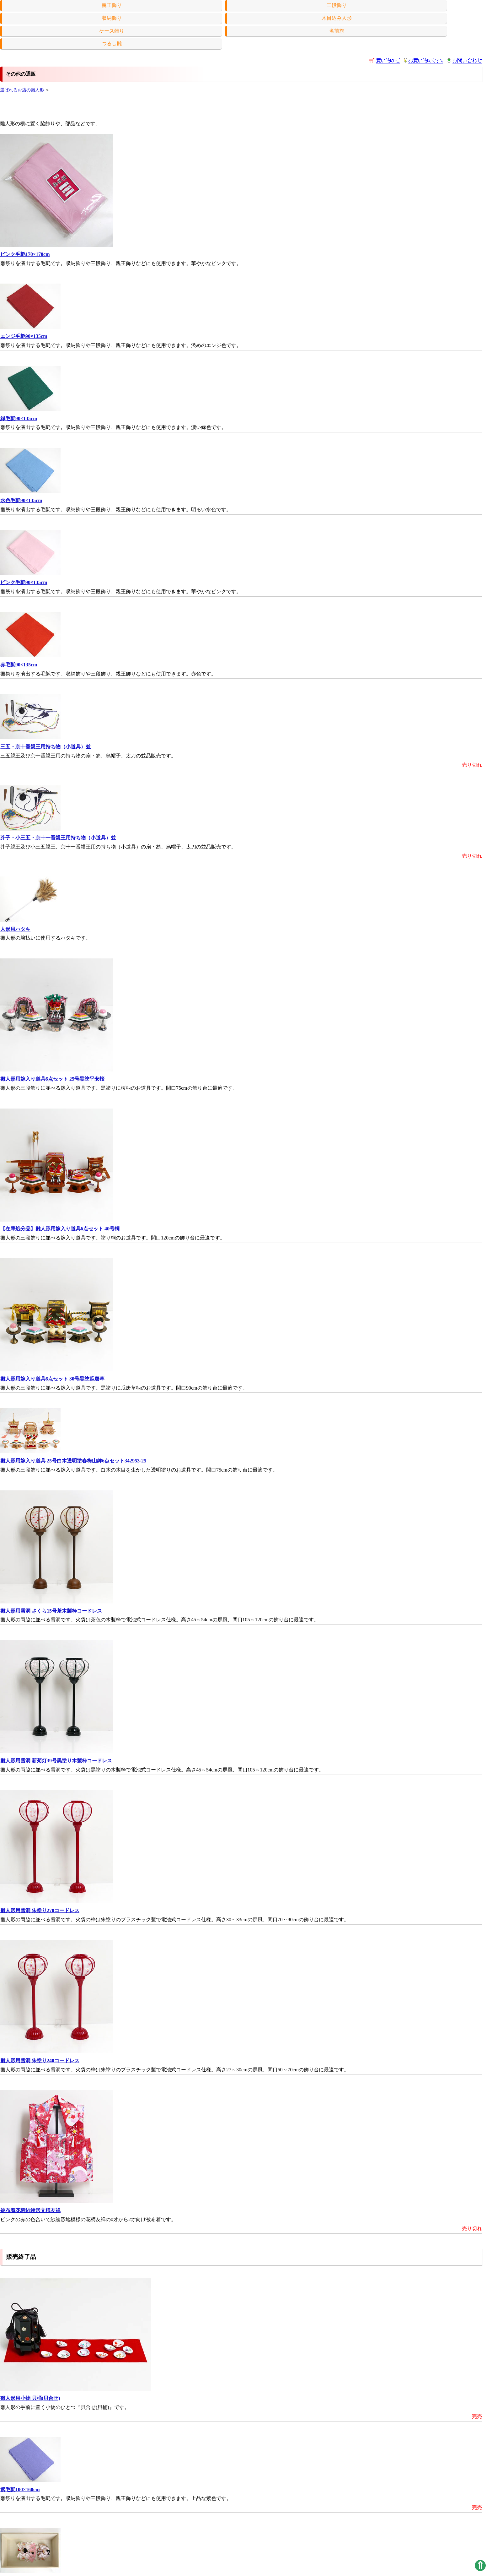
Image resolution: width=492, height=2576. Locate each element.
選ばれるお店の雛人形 (22, 89)
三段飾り (337, 5)
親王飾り (112, 5)
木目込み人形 (337, 18)
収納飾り (112, 18)
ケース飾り (111, 31)
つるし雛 (112, 43)
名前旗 (336, 31)
